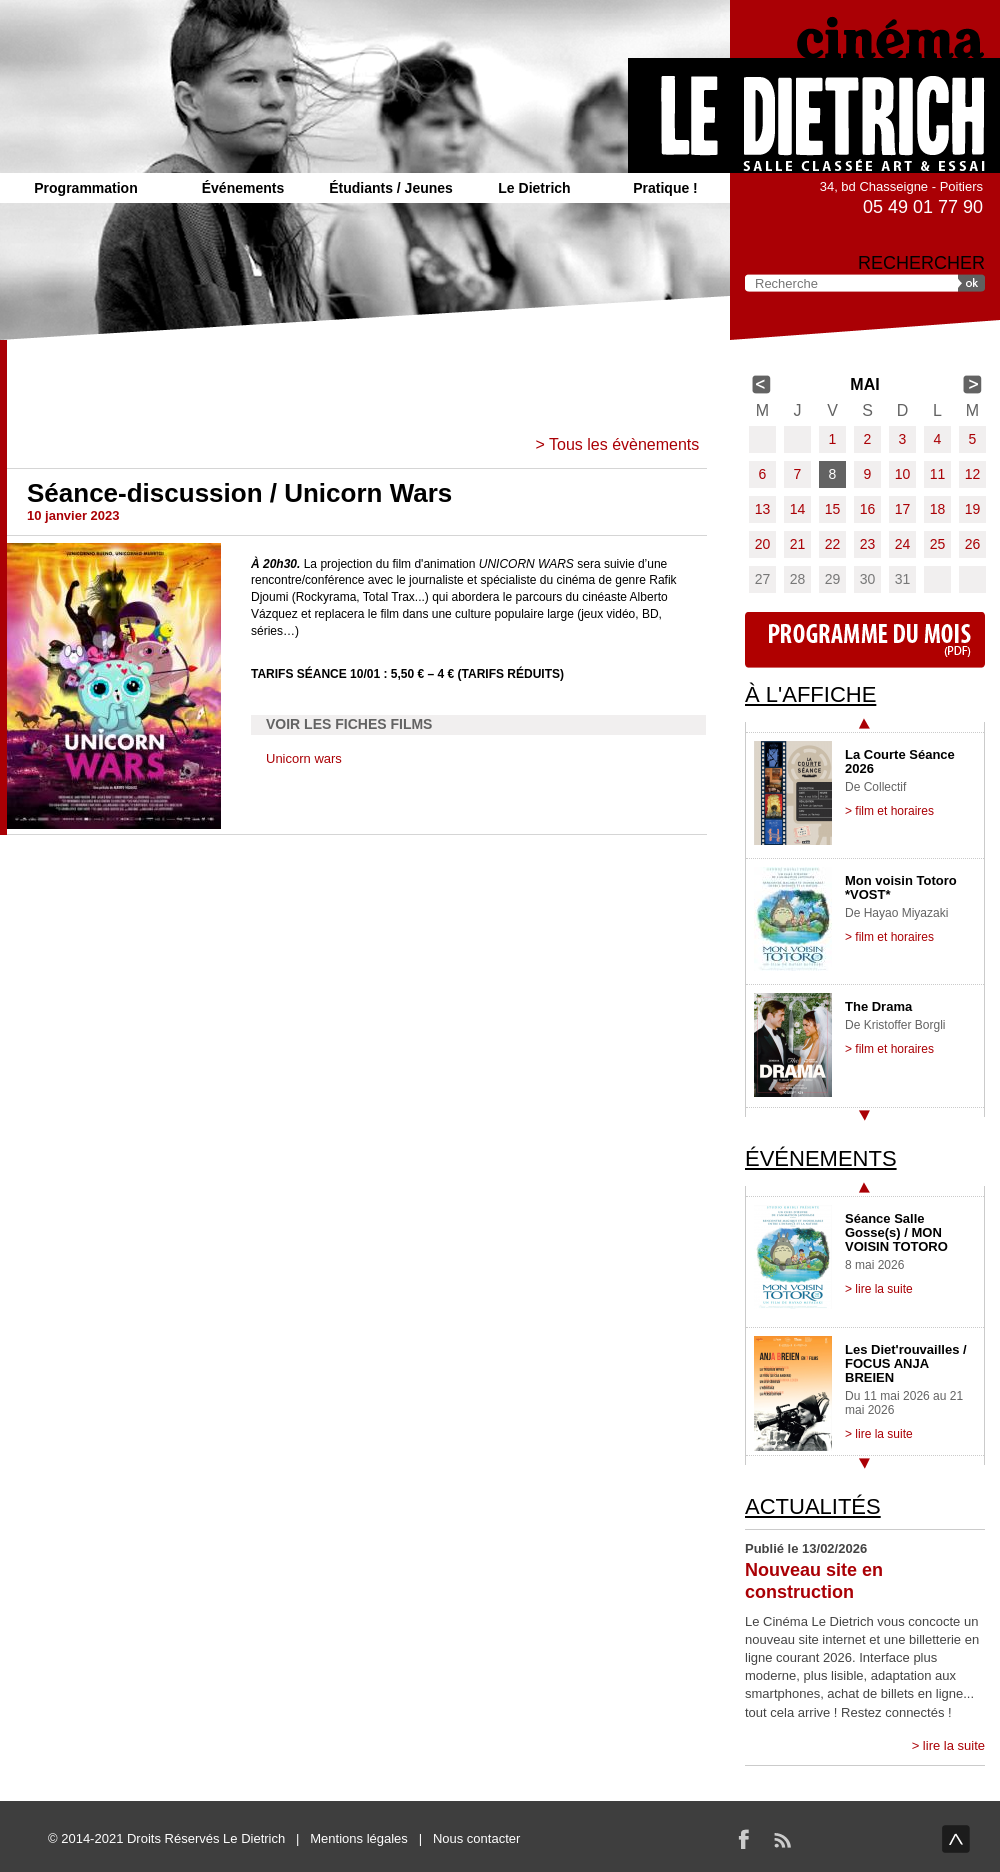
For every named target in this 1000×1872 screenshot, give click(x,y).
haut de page (956, 1839)
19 (973, 509)
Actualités (813, 1506)
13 (763, 509)
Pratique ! (665, 188)
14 (798, 509)
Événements (243, 188)
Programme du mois (865, 640)
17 (903, 509)
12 (973, 474)
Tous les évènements (624, 444)
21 (798, 544)
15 (833, 509)
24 (903, 544)
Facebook (744, 1839)
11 (938, 474)
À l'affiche (810, 694)
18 (938, 509)
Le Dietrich (534, 188)
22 (833, 544)
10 (903, 474)
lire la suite (954, 1745)
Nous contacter (476, 1838)
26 (973, 544)
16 (868, 509)
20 (763, 544)
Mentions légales (359, 1838)
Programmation (85, 188)
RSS (782, 1839)
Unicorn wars (304, 758)
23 (868, 544)
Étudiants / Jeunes (391, 188)
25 (938, 544)
